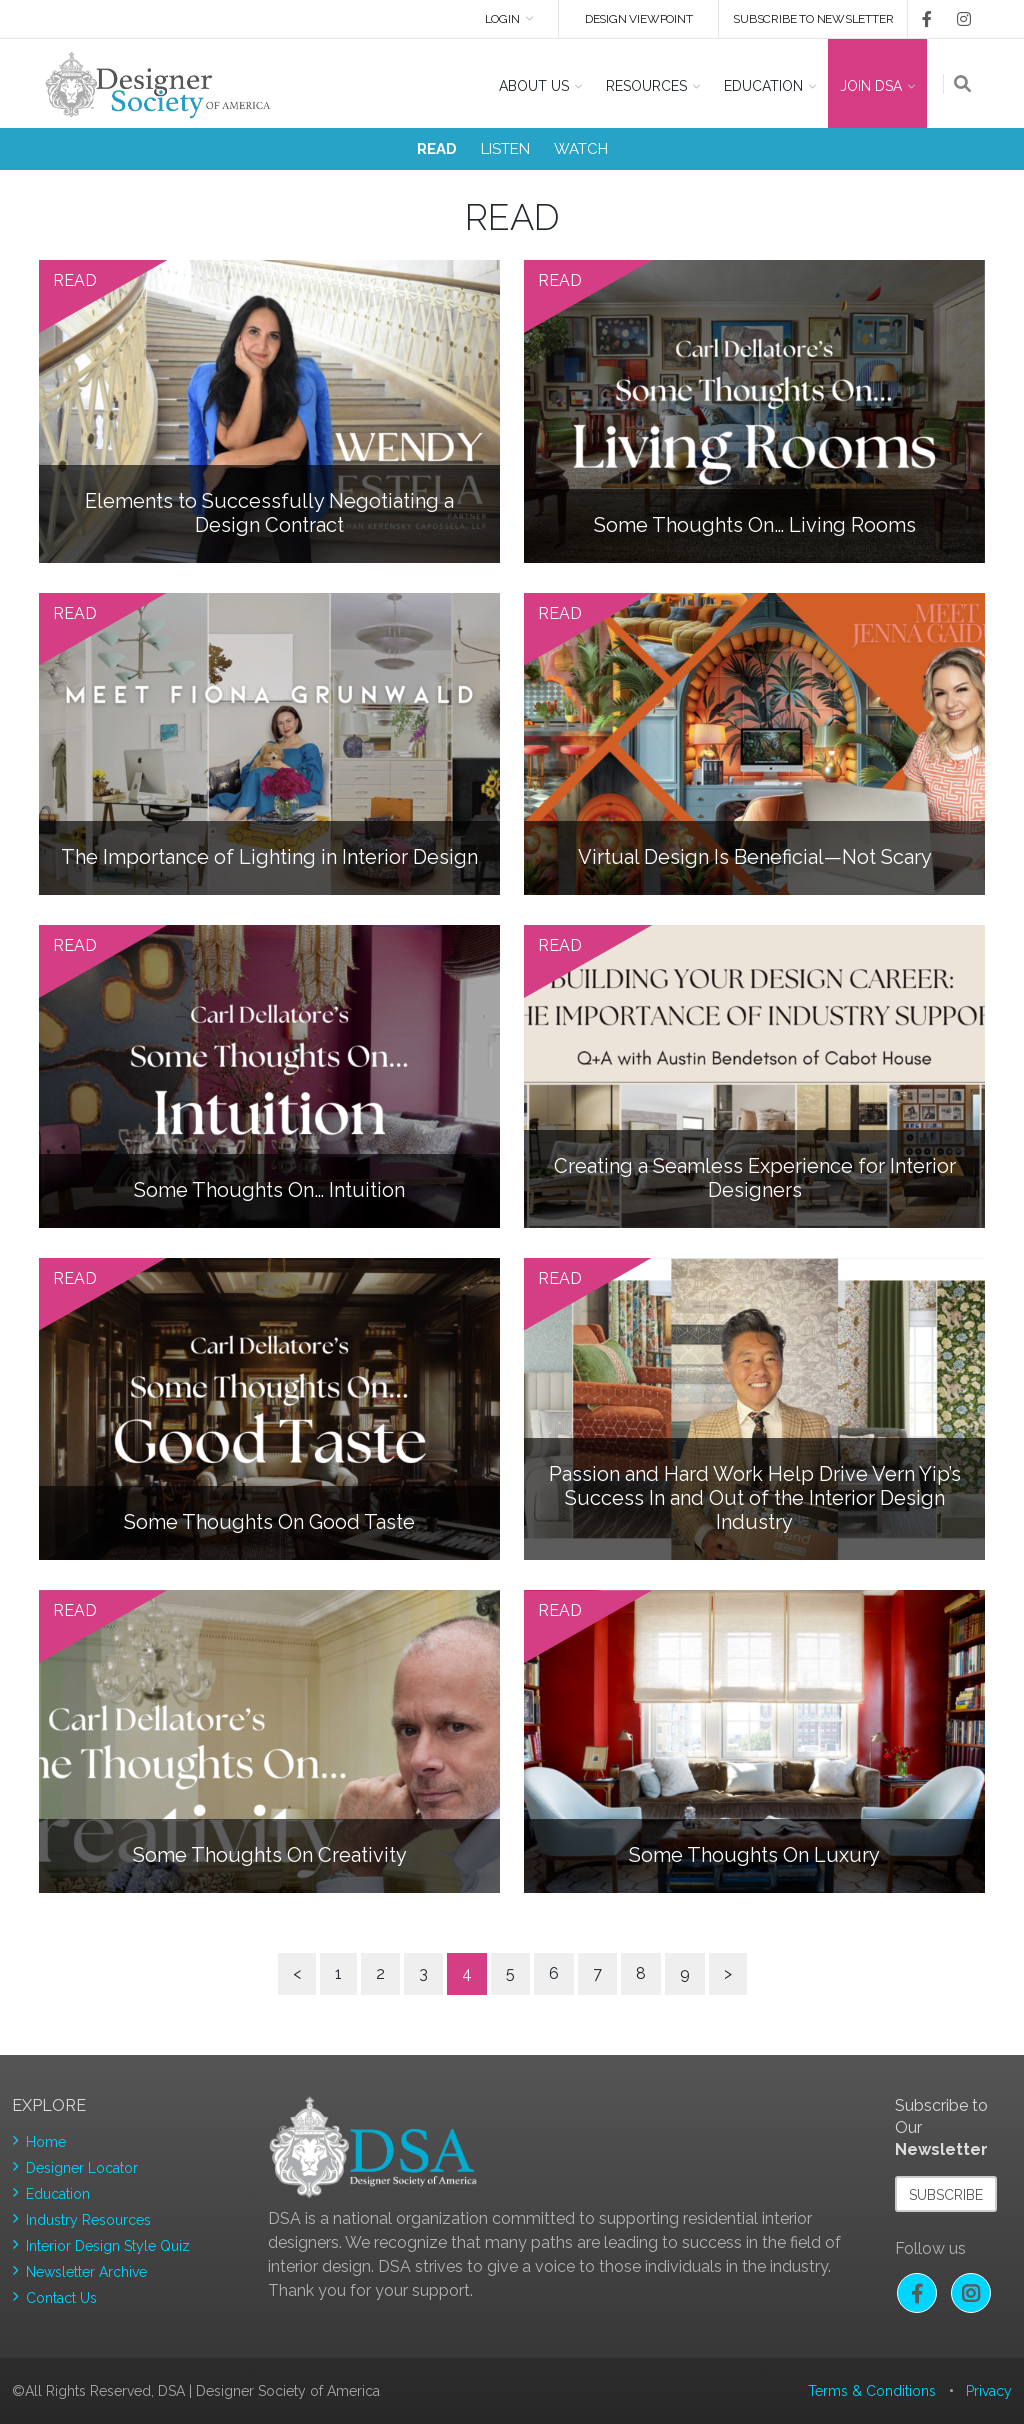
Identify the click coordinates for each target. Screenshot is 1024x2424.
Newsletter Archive (86, 2272)
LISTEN (505, 149)
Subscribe (946, 2195)
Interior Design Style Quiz (108, 2246)
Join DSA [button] (871, 86)
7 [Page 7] (597, 1973)
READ (437, 149)
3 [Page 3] (423, 1973)
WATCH (581, 149)
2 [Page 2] (380, 1973)
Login (501, 19)
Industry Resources (88, 2220)
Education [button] (763, 86)
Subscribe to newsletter (813, 19)
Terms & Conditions (872, 2391)
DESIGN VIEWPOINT (639, 19)
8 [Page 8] (641, 1973)
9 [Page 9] (685, 1973)
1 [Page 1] (338, 1973)
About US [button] (534, 86)
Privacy (989, 2391)
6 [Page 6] (554, 1973)
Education (58, 2194)
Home (46, 2142)
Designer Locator (82, 2168)
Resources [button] (646, 86)
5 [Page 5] (510, 1973)
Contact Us (61, 2298)
